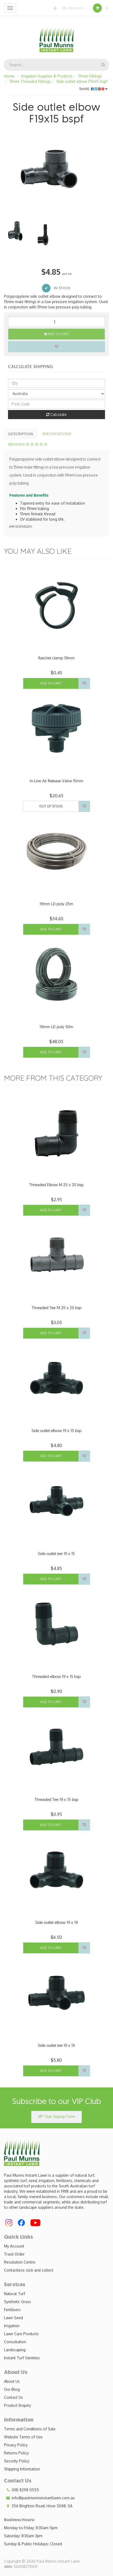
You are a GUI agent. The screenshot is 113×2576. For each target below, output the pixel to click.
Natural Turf (14, 2293)
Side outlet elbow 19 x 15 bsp (56, 1430)
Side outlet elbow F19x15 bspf (81, 81)
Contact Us (13, 2397)
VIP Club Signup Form (56, 2116)
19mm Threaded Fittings (30, 81)
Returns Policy (16, 2453)
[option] (56, 170)
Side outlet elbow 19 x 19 (56, 1922)
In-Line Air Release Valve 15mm (56, 780)
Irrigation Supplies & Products (47, 76)
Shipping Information (22, 2469)
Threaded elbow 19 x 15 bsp (56, 1676)
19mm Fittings (90, 76)
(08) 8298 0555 (21, 2490)
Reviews (28, 444)
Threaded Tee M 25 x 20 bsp (56, 1307)
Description (20, 434)
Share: (93, 89)
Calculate (56, 414)
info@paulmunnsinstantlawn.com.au (39, 2498)
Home (9, 76)
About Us (12, 2381)
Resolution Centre (19, 2262)
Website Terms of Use (23, 2437)
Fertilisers (12, 2309)
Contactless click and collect (28, 2270)
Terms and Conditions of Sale (30, 2429)
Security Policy (16, 2461)
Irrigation (12, 2325)
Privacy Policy (16, 2445)
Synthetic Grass (17, 2301)
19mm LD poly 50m (56, 1026)
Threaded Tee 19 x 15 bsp (56, 1799)
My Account (67, 8)
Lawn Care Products (21, 2333)
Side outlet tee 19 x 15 (56, 1553)
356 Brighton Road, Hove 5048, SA (38, 2506)
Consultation (15, 2341)
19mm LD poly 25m (56, 903)
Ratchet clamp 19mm (56, 657)
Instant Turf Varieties (22, 2357)
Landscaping (15, 2349)
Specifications (56, 434)
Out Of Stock (51, 806)
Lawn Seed (13, 2317)
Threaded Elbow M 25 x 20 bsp (56, 1184)
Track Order (14, 2254)
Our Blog (12, 2389)
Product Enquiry (17, 2405)
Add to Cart (56, 334)
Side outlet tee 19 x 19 (56, 2045)
